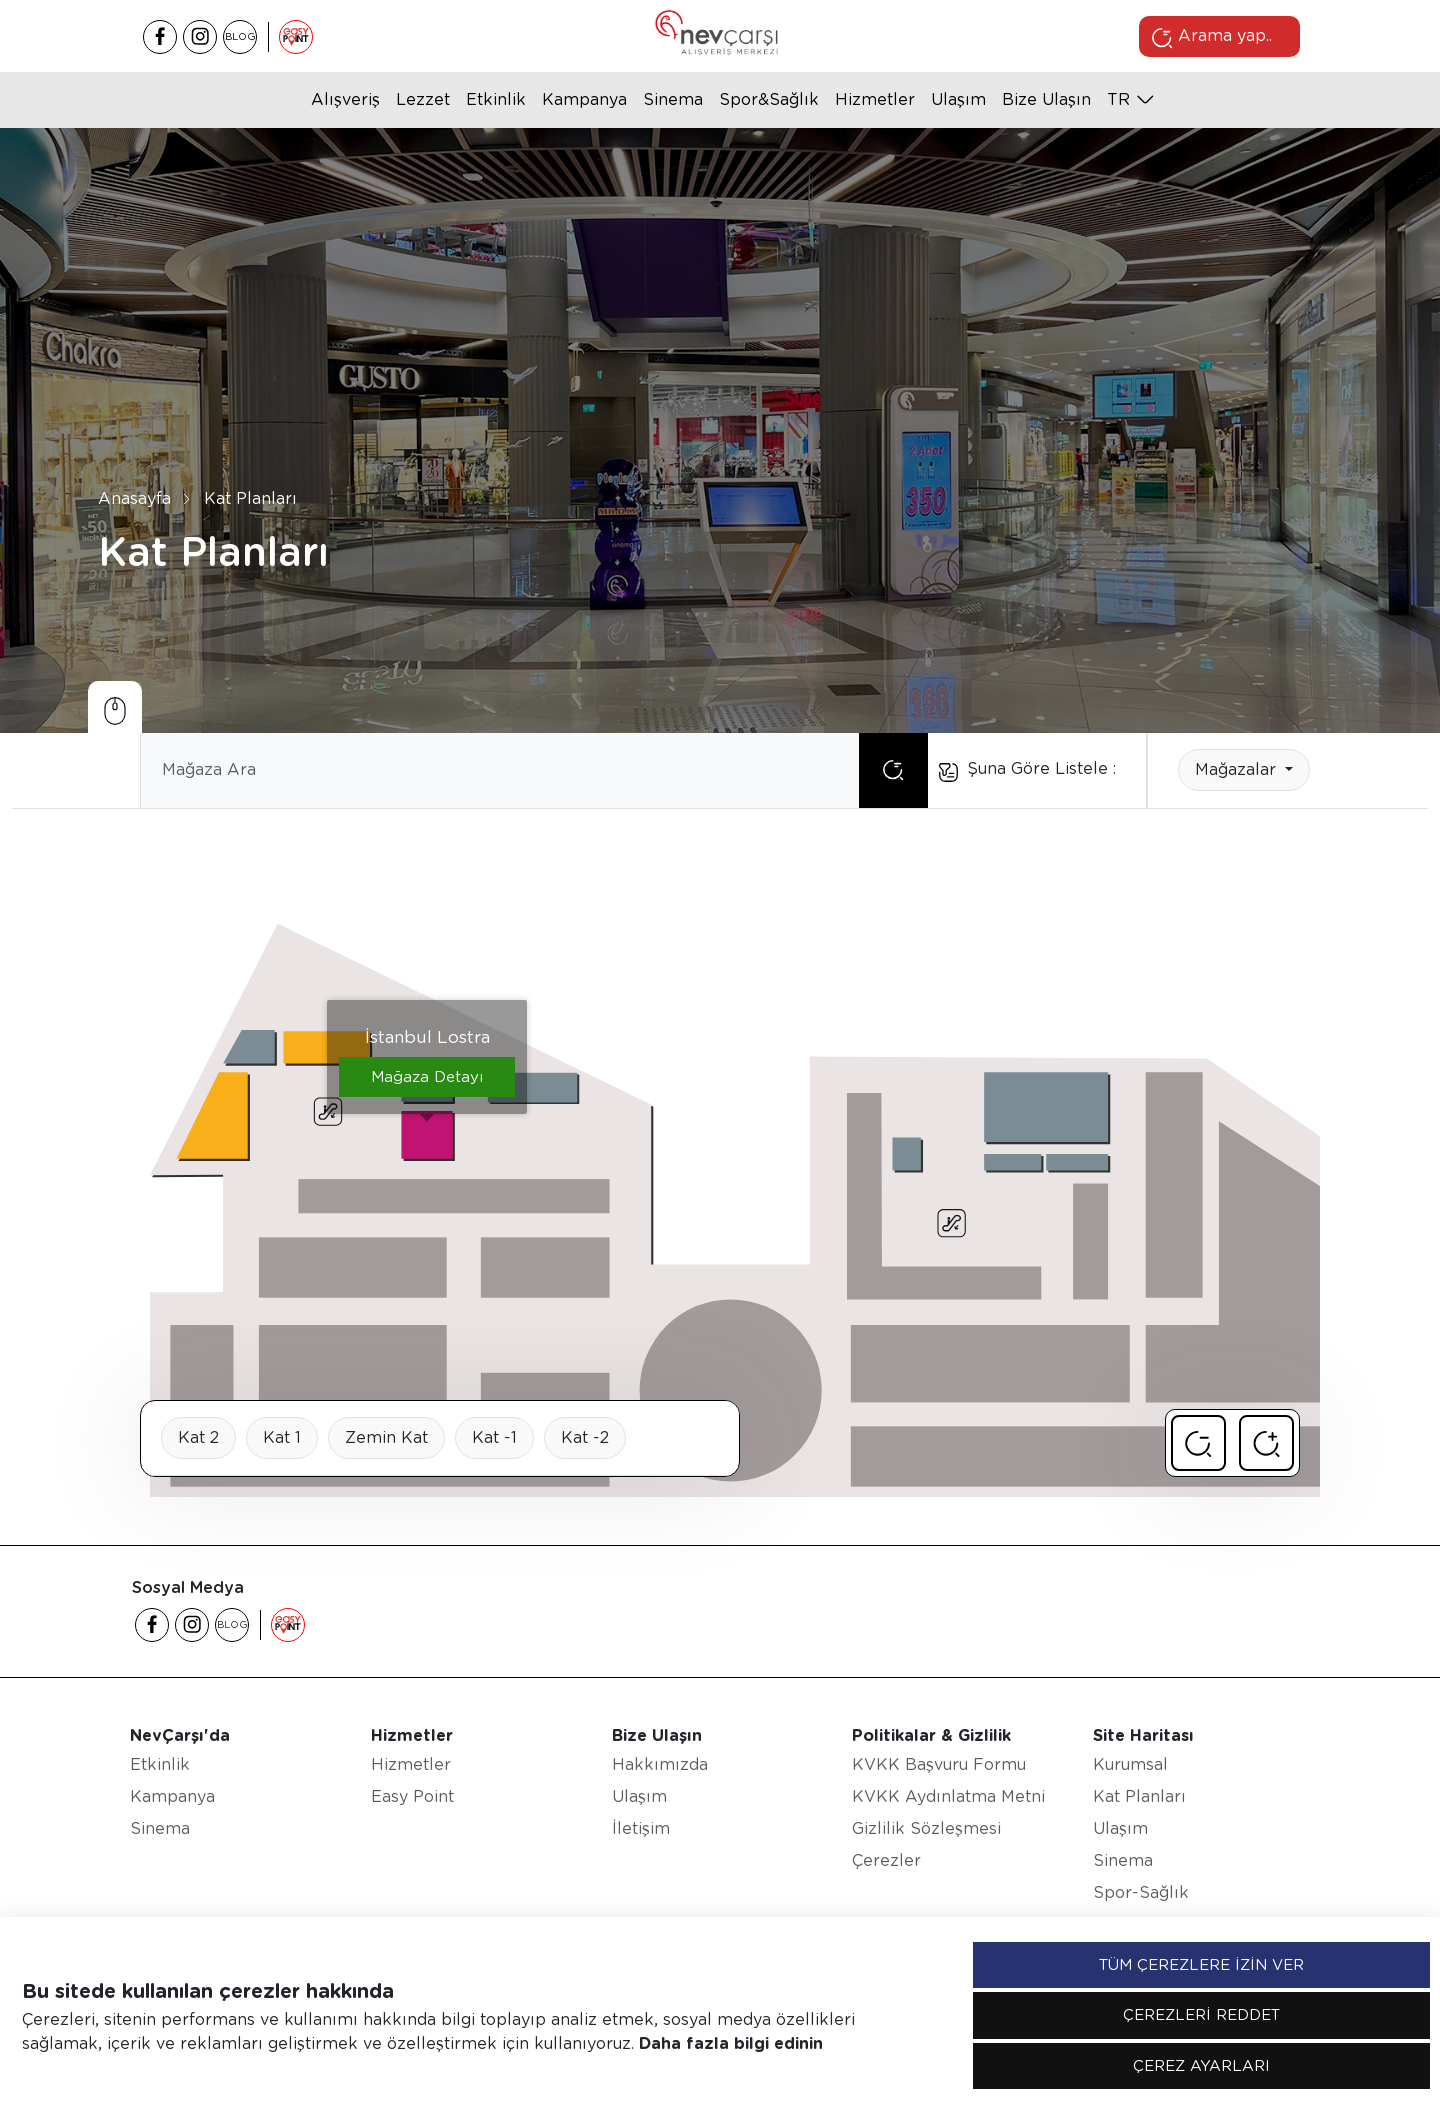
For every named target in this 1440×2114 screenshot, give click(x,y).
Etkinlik (496, 99)
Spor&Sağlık (769, 99)
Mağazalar (1238, 769)
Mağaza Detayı (427, 1077)
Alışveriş (345, 99)
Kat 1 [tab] (282, 1437)
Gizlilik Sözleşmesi (926, 1828)
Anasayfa (134, 498)
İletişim (641, 1828)
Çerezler (886, 1860)
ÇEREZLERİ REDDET (1201, 2015)
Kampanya (584, 99)
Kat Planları (250, 498)
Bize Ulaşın (1046, 99)
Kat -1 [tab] (494, 1437)
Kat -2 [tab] (585, 1437)
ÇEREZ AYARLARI (1201, 2066)
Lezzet (423, 99)
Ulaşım (958, 99)
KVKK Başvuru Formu (939, 1764)
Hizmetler (875, 99)
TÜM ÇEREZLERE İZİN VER (1201, 1965)
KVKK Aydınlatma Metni (948, 1796)
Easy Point (412, 1796)
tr (1118, 99)
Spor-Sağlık (1141, 1892)
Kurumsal (1130, 1764)
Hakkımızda (660, 1764)
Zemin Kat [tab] (386, 1437)
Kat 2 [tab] (198, 1437)
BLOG (240, 36)
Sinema (673, 99)
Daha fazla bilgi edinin (731, 2043)
